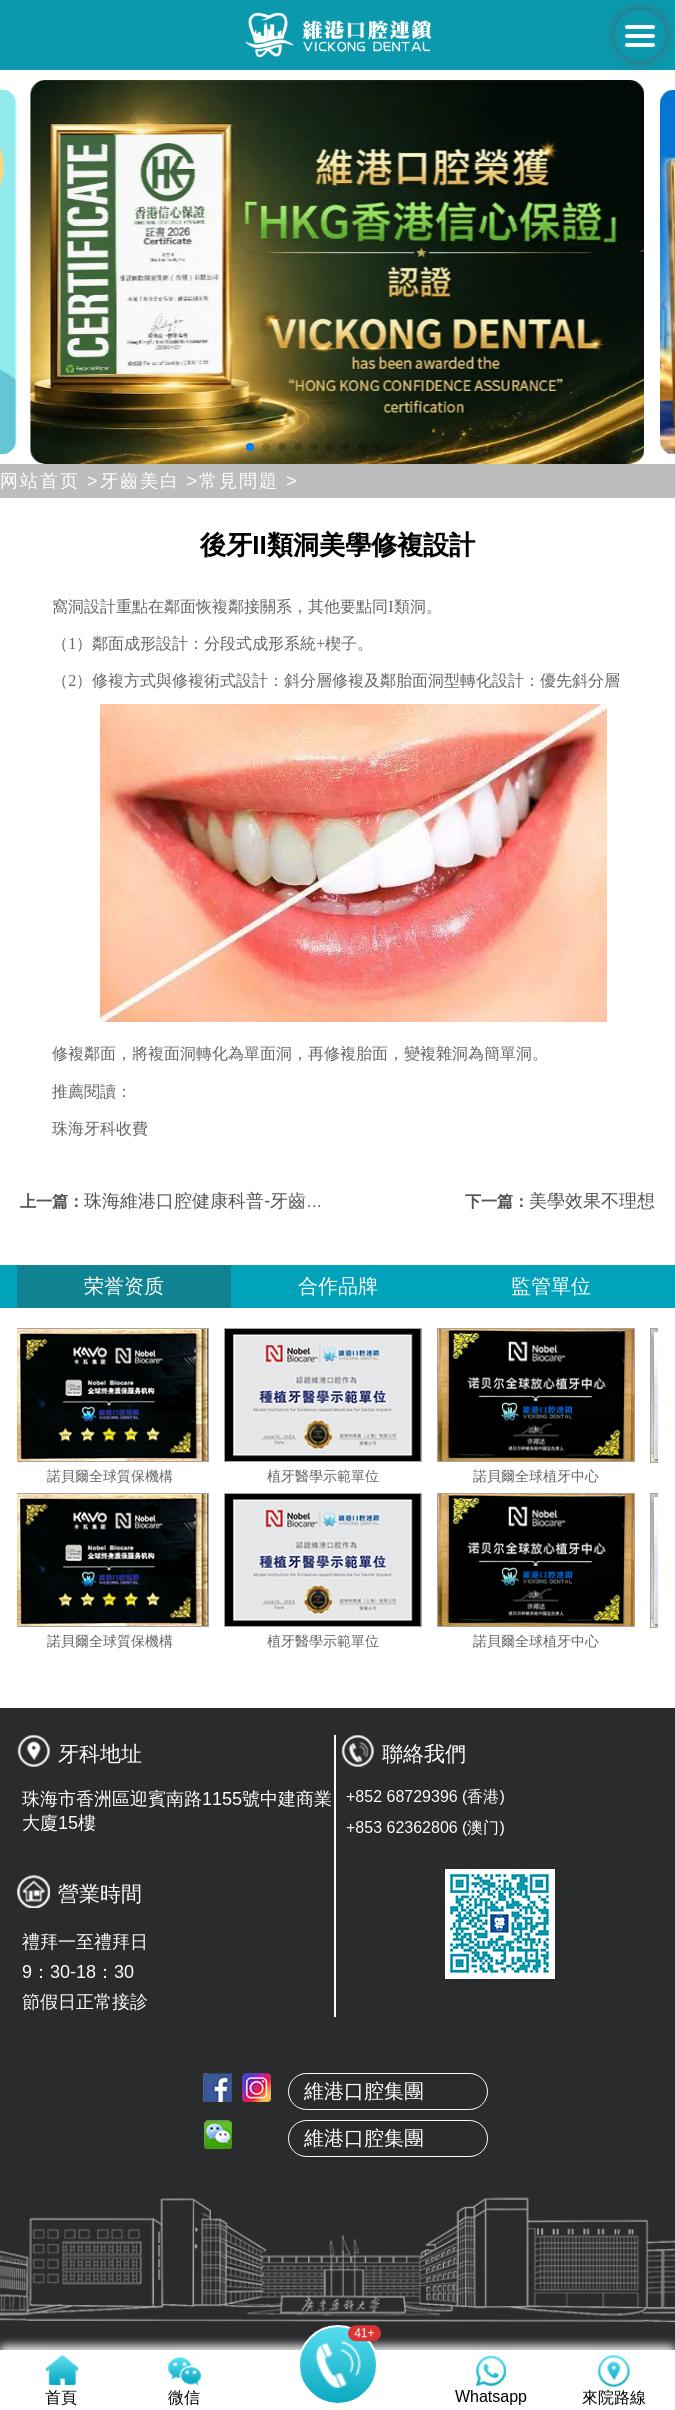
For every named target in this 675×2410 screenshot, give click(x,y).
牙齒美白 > (150, 481)
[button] (250, 447)
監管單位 (551, 1286)
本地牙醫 (338, 2281)
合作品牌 (338, 1286)
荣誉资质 (124, 1286)
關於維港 (338, 2234)
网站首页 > (50, 481)
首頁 (338, 2187)
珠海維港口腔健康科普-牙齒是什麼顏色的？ (258, 1201)
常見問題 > (249, 481)
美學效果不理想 (592, 1201)
